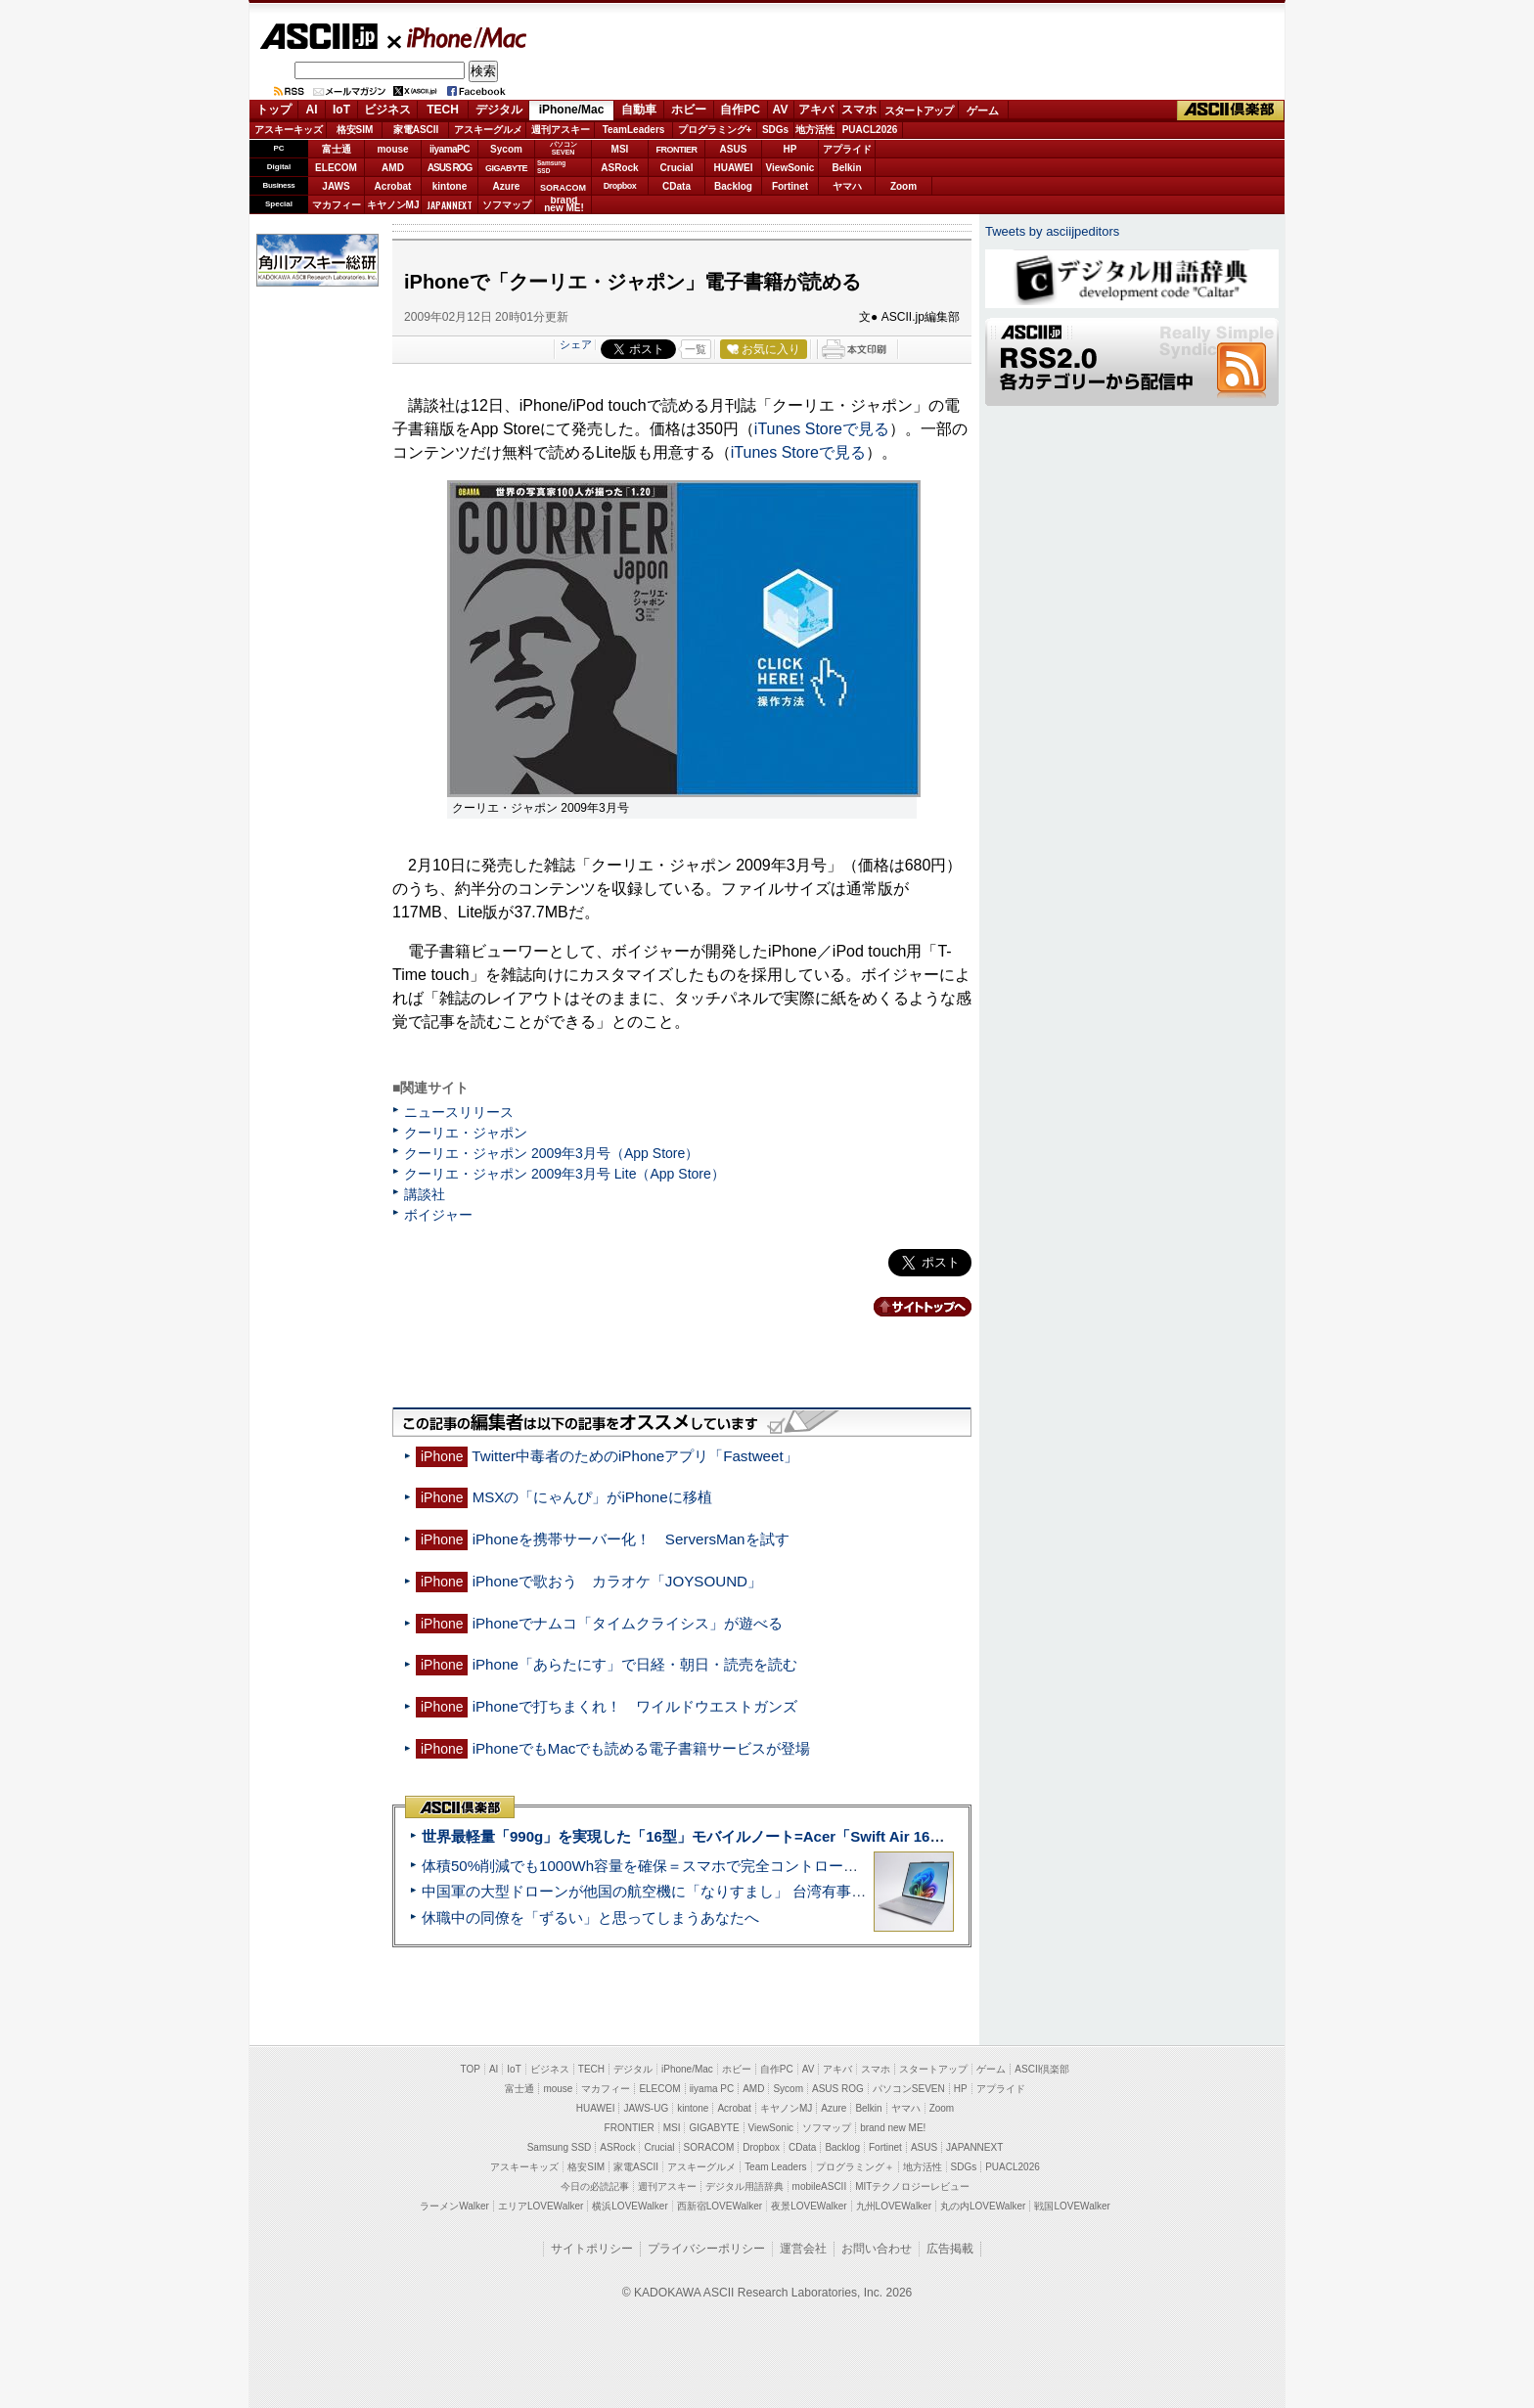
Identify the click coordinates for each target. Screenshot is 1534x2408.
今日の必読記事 (595, 2186)
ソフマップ (506, 205)
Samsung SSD (559, 2147)
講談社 (424, 1194)
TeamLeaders (634, 129)
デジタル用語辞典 (744, 2186)
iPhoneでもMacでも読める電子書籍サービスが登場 (642, 1748)
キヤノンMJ (393, 205)
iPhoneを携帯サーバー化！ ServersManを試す (631, 1539)
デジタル (498, 109)
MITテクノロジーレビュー (912, 2186)
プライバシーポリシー (706, 2248)
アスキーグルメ (488, 129)
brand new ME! (892, 2127)
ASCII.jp (318, 36)
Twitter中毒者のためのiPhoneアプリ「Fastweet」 (634, 1456)
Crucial (677, 167)
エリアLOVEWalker (540, 2206)
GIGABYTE (506, 168)
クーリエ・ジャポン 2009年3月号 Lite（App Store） (564, 1174)
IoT (341, 109)
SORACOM (709, 2147)
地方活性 (815, 129)
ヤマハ (847, 186)
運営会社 (803, 2248)
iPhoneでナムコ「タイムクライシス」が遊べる (628, 1623)
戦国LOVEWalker (1071, 2206)
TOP (470, 2069)
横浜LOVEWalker (629, 2206)
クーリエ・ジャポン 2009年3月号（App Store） (551, 1153)
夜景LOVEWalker (808, 2206)
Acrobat (393, 186)
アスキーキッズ (288, 129)
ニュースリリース (459, 1112)
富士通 (336, 149)
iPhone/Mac (457, 37)
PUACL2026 (870, 129)
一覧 (695, 349)
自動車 (638, 109)
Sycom (506, 149)
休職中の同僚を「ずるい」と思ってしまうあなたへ (590, 1917)
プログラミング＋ (855, 2167)
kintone (450, 186)
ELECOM (336, 167)
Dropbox (620, 186)
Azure (506, 186)
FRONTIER (677, 150)
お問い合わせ (876, 2248)
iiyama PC (712, 2088)
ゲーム (983, 110)
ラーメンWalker (454, 2206)
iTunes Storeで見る (821, 429)
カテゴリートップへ (910, 1306)
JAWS (335, 186)
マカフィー (336, 205)
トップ (274, 109)
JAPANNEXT (450, 205)
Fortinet (790, 186)
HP (790, 149)
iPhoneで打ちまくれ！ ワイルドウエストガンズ (635, 1706)
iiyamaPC (449, 149)
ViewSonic (790, 167)
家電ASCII (416, 129)
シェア (576, 344)
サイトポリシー (592, 2248)
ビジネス (387, 109)
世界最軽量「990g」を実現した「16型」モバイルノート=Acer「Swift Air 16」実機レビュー (727, 1836)
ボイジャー (438, 1215)
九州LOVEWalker (893, 2206)
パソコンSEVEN (563, 148)
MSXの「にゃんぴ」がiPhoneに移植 (592, 1497)
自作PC (740, 109)
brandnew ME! (564, 205)
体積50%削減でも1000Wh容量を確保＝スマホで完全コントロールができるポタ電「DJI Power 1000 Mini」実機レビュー (818, 1865)
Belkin (846, 167)
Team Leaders (775, 2167)
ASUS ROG (450, 167)
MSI (620, 149)
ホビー (688, 109)
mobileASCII (819, 2186)
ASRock (619, 167)
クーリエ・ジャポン (465, 1132)
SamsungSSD (551, 166)
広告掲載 (949, 2248)
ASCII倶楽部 (1231, 110)
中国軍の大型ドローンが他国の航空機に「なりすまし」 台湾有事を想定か (666, 1891)
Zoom (903, 186)
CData (676, 186)
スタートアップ (918, 110)
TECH (443, 109)
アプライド (847, 149)
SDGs (775, 129)
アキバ (816, 109)
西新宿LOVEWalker (719, 2206)
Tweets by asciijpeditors (1052, 231)
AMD (393, 167)
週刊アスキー (560, 129)
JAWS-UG (645, 2108)
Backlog (733, 186)
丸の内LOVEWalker (982, 2206)
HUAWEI (733, 167)
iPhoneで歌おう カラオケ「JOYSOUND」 (617, 1581)
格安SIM (355, 129)
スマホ (859, 109)
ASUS (733, 149)
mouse (392, 149)
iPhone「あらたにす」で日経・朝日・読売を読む (635, 1664)
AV (781, 109)
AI (312, 109)
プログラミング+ (715, 129)
